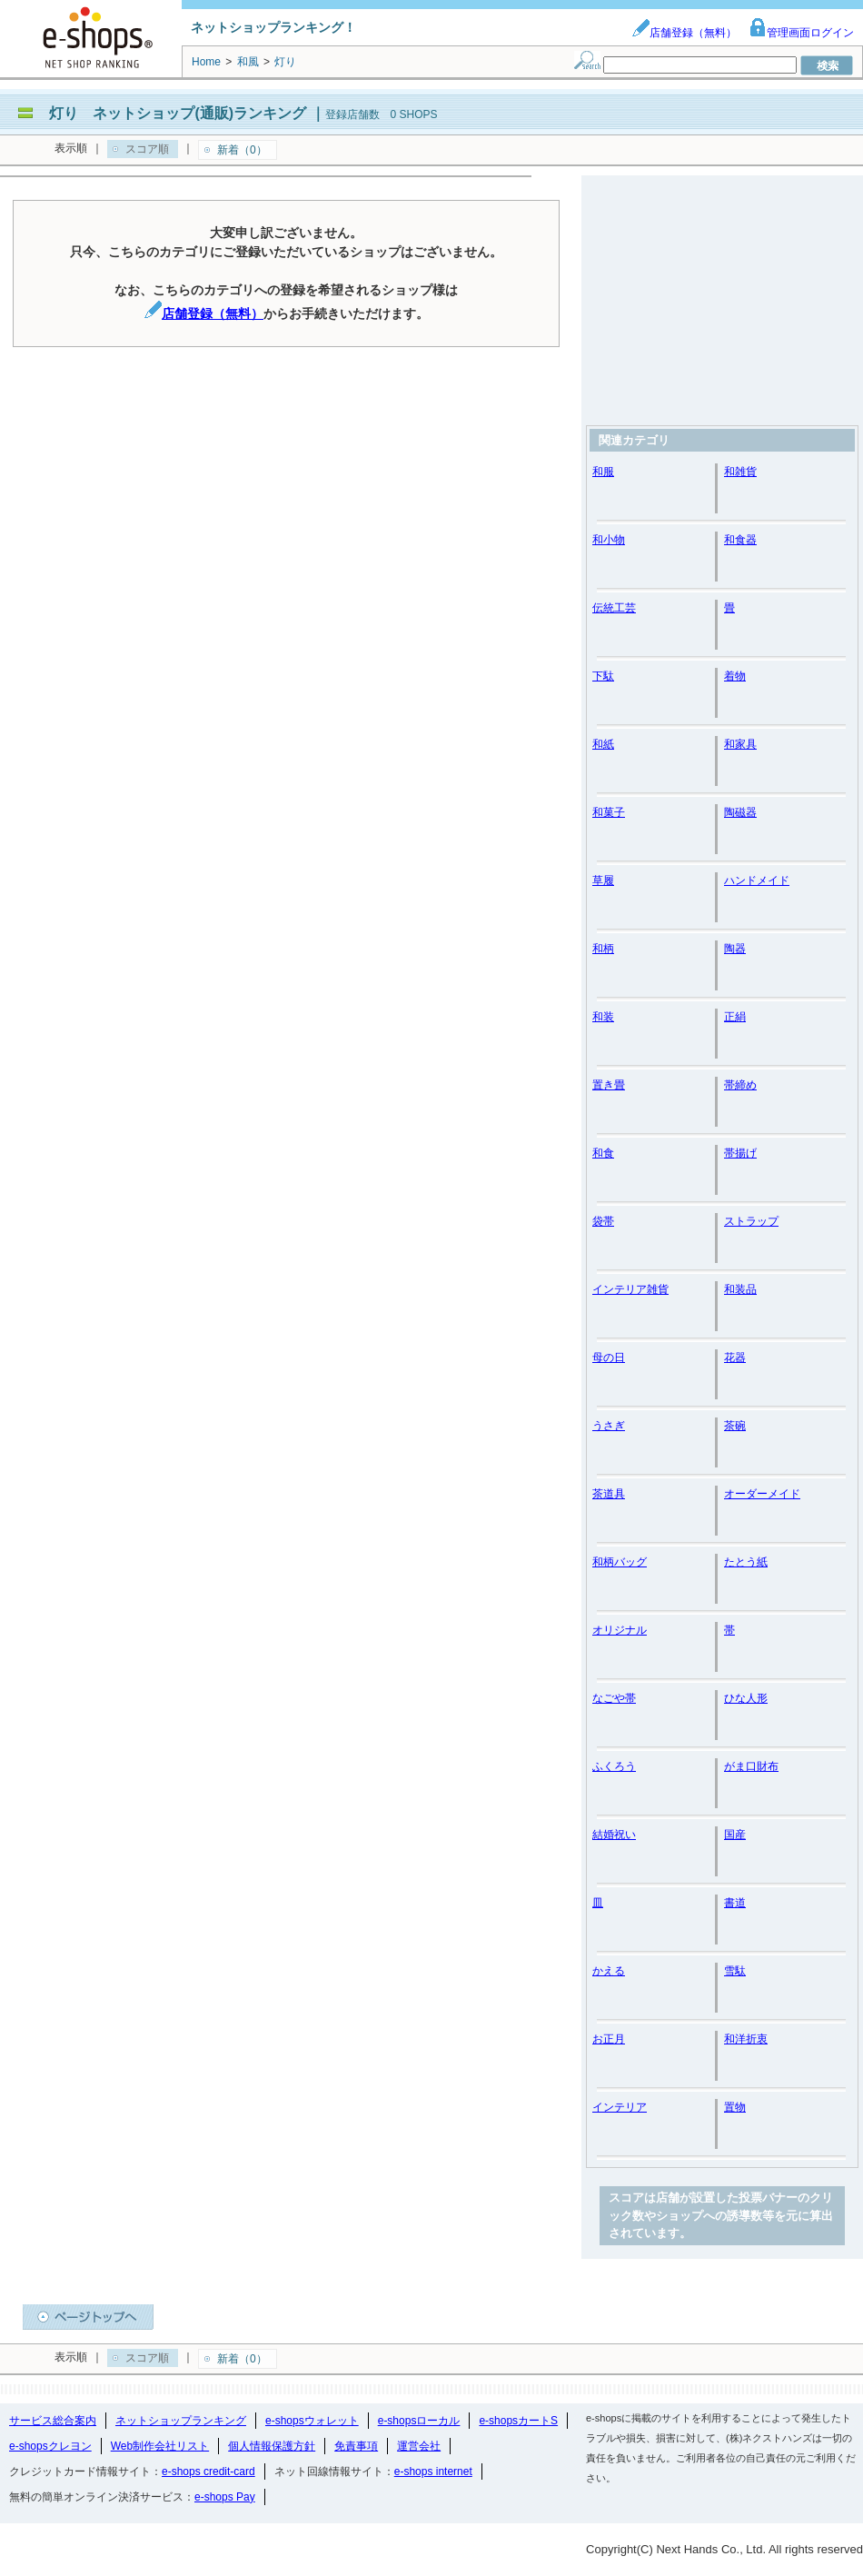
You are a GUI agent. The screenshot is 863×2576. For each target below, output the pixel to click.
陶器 (735, 948)
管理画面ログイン (801, 32)
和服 (603, 471)
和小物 (608, 539)
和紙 (603, 744)
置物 (735, 2107)
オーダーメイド (762, 1493)
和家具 (740, 744)
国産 (735, 1834)
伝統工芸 (614, 608)
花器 (735, 1357)
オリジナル (619, 1630)
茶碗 (735, 1425)
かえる (608, 1970)
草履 (603, 880)
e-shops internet (433, 2471)
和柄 (603, 948)
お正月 (608, 2039)
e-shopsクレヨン (50, 2446)
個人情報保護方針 (271, 2446)
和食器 (740, 539)
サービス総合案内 (52, 2420)
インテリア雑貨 (630, 1289)
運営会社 (419, 2446)
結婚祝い (614, 1834)
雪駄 (735, 1970)
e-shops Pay (224, 2497)
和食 (603, 1153)
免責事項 (356, 2446)
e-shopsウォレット (312, 2420)
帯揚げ (740, 1153)
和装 (603, 1016)
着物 (735, 676)
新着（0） (242, 150)
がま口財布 (751, 1766)
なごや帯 (614, 1698)
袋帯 (603, 1221)
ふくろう (614, 1766)
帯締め (740, 1085)
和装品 (740, 1289)
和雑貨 (740, 471)
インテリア (619, 2107)
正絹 (735, 1016)
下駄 (603, 676)
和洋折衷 (746, 2039)
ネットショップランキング (180, 2420)
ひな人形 (746, 1698)
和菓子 (608, 812)
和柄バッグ (619, 1562)
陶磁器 (740, 812)
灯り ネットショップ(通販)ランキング (177, 113)
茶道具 (608, 1493)
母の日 (608, 1357)
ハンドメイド (756, 880)
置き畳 (608, 1085)
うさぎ (608, 1425)
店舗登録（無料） (684, 32)
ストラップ (751, 1221)
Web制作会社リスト (160, 2446)
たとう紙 (746, 1562)
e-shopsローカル (419, 2420)
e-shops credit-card (208, 2471)
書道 (735, 1902)
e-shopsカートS (518, 2420)
